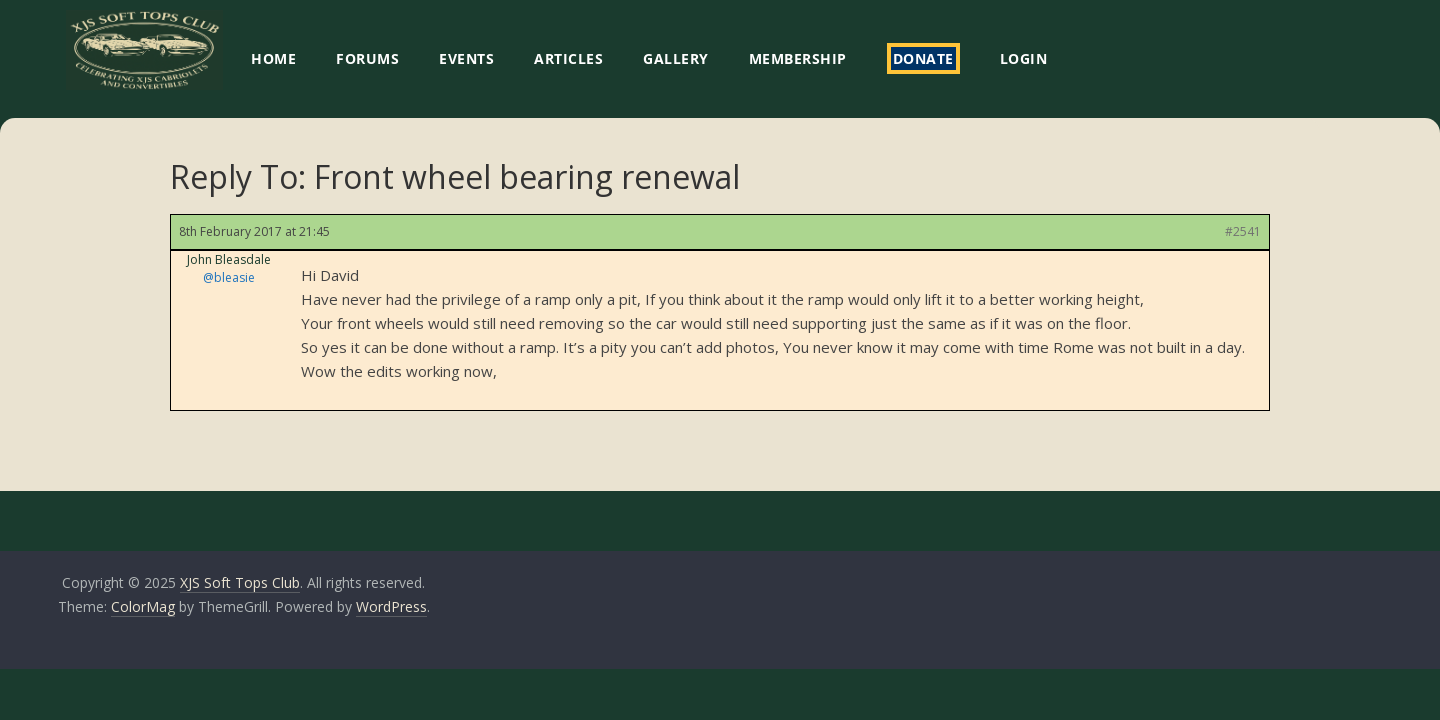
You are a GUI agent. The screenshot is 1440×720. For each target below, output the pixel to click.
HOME (273, 58)
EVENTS (466, 58)
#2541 (1243, 231)
